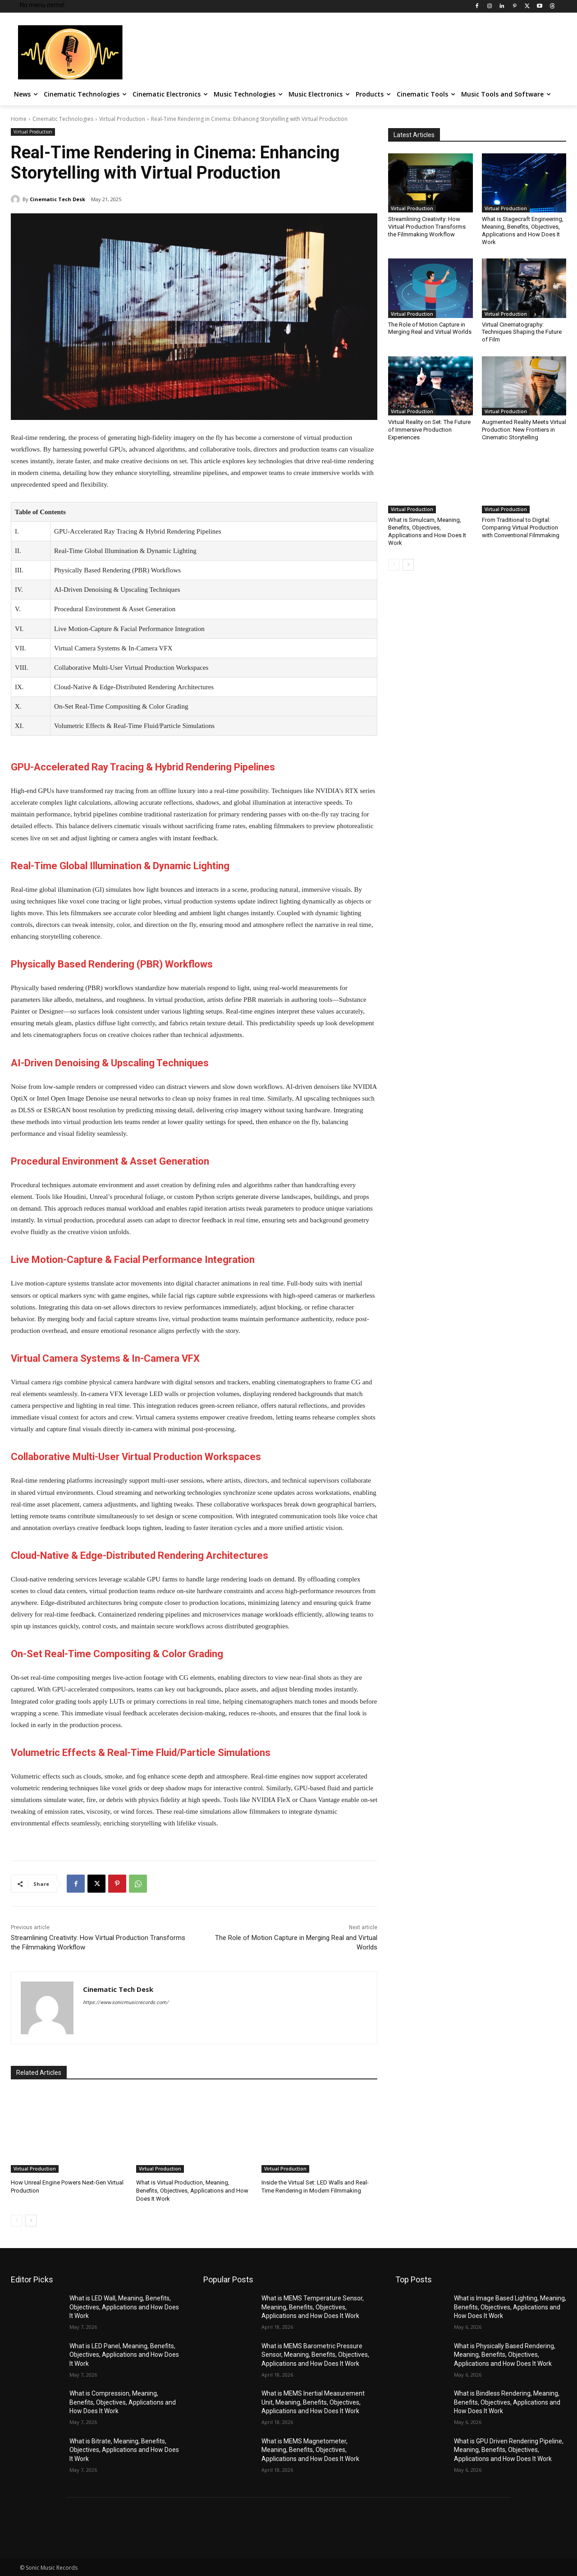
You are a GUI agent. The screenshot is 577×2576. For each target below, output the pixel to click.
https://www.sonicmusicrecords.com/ (126, 2002)
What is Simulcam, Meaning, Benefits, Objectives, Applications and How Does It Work (427, 531)
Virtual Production (122, 119)
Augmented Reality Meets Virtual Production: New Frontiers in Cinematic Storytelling (524, 430)
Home (19, 119)
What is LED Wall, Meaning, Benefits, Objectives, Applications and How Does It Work (124, 2307)
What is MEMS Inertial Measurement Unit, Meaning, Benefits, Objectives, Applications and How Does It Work (313, 2402)
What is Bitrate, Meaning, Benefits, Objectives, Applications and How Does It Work (124, 2450)
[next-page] (31, 2220)
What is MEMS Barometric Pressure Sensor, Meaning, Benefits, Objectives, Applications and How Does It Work (315, 2354)
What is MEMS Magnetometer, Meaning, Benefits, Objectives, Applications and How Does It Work (310, 2450)
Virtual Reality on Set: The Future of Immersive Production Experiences (429, 430)
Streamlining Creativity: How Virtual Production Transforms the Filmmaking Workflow (427, 227)
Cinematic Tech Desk (57, 199)
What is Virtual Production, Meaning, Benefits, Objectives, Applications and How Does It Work (192, 2190)
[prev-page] (16, 2220)
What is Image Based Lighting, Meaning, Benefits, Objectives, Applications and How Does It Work (510, 2307)
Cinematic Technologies (62, 119)
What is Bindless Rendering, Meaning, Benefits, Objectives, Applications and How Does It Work (507, 2402)
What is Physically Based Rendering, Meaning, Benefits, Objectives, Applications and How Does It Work (504, 2354)
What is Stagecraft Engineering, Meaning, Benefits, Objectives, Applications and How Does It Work (522, 230)
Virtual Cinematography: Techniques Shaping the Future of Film (522, 332)
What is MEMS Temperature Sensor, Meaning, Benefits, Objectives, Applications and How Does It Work (312, 2307)
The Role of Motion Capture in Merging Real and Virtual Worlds (430, 328)
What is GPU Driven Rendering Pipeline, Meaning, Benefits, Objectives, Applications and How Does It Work (508, 2450)
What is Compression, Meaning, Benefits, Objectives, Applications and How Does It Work (122, 2402)
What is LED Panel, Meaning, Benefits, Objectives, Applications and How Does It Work (124, 2354)
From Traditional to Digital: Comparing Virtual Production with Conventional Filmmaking (520, 527)
